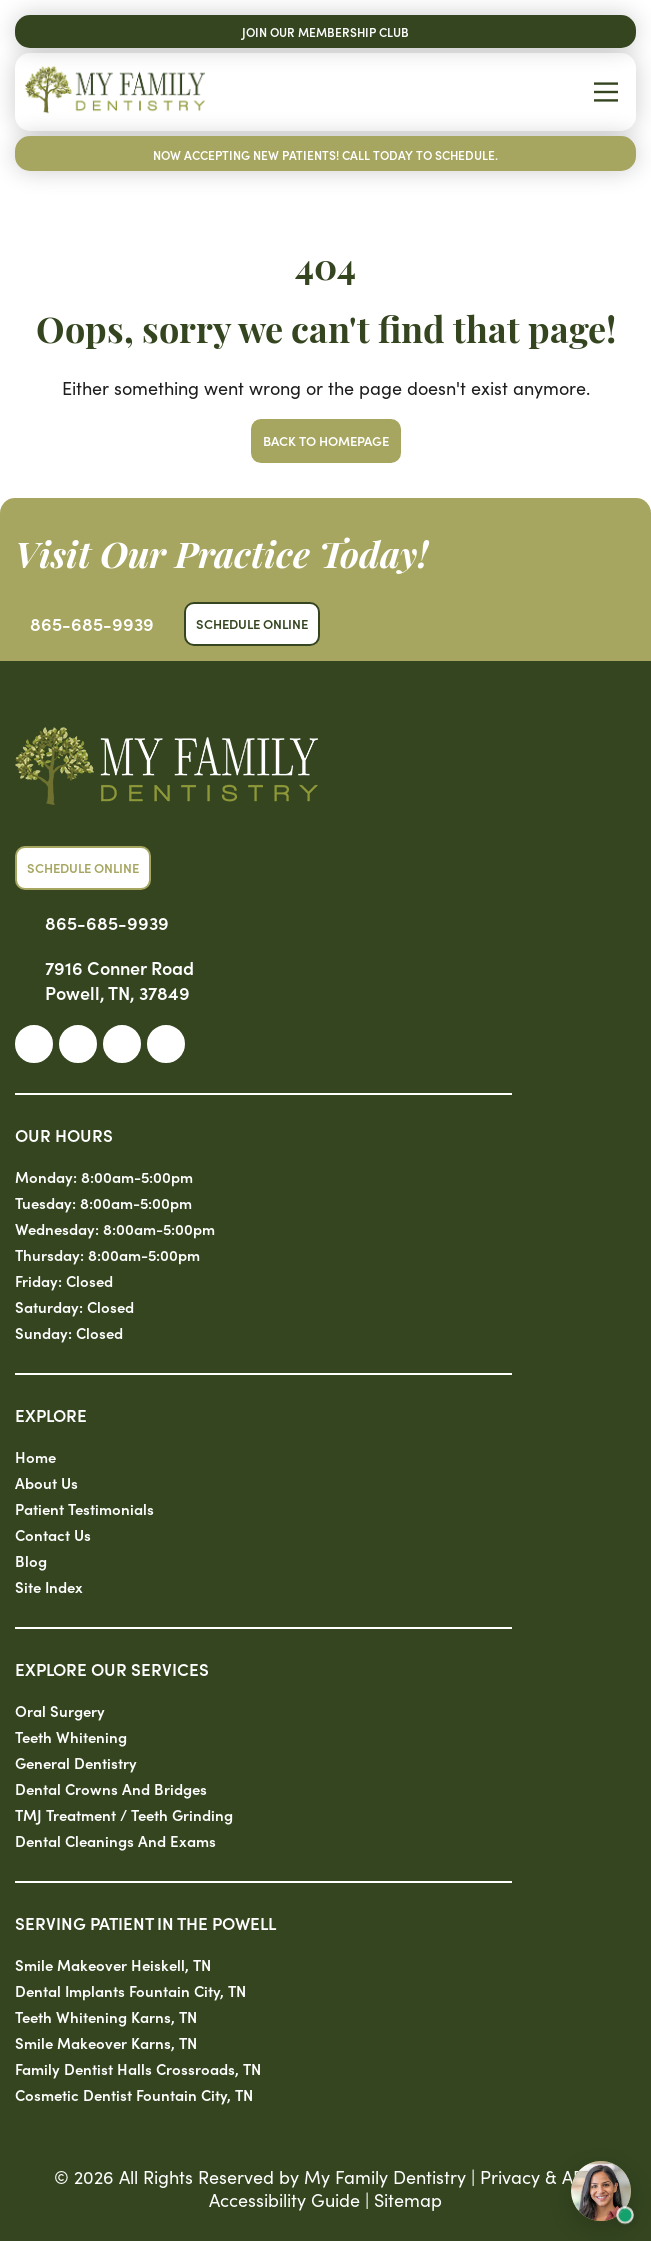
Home (35, 1456)
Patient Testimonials (84, 1508)
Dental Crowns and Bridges (111, 1788)
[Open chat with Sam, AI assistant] (601, 2191)
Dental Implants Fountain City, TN (130, 1990)
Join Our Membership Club (325, 31)
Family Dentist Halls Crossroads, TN (138, 2068)
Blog (31, 1560)
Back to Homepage (326, 440)
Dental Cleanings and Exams (115, 1840)
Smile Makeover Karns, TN (106, 2042)
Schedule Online (252, 623)
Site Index (49, 1586)
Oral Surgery (60, 1710)
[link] (34, 1044)
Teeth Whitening (71, 1736)
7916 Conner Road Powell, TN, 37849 (119, 980)
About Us (46, 1482)
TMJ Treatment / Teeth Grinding (124, 1814)
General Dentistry (76, 1762)
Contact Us (53, 1534)
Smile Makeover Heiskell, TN (113, 1964)
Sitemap (408, 2199)
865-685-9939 (92, 623)
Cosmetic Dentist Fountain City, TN (134, 2094)
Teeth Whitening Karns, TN (106, 2016)
